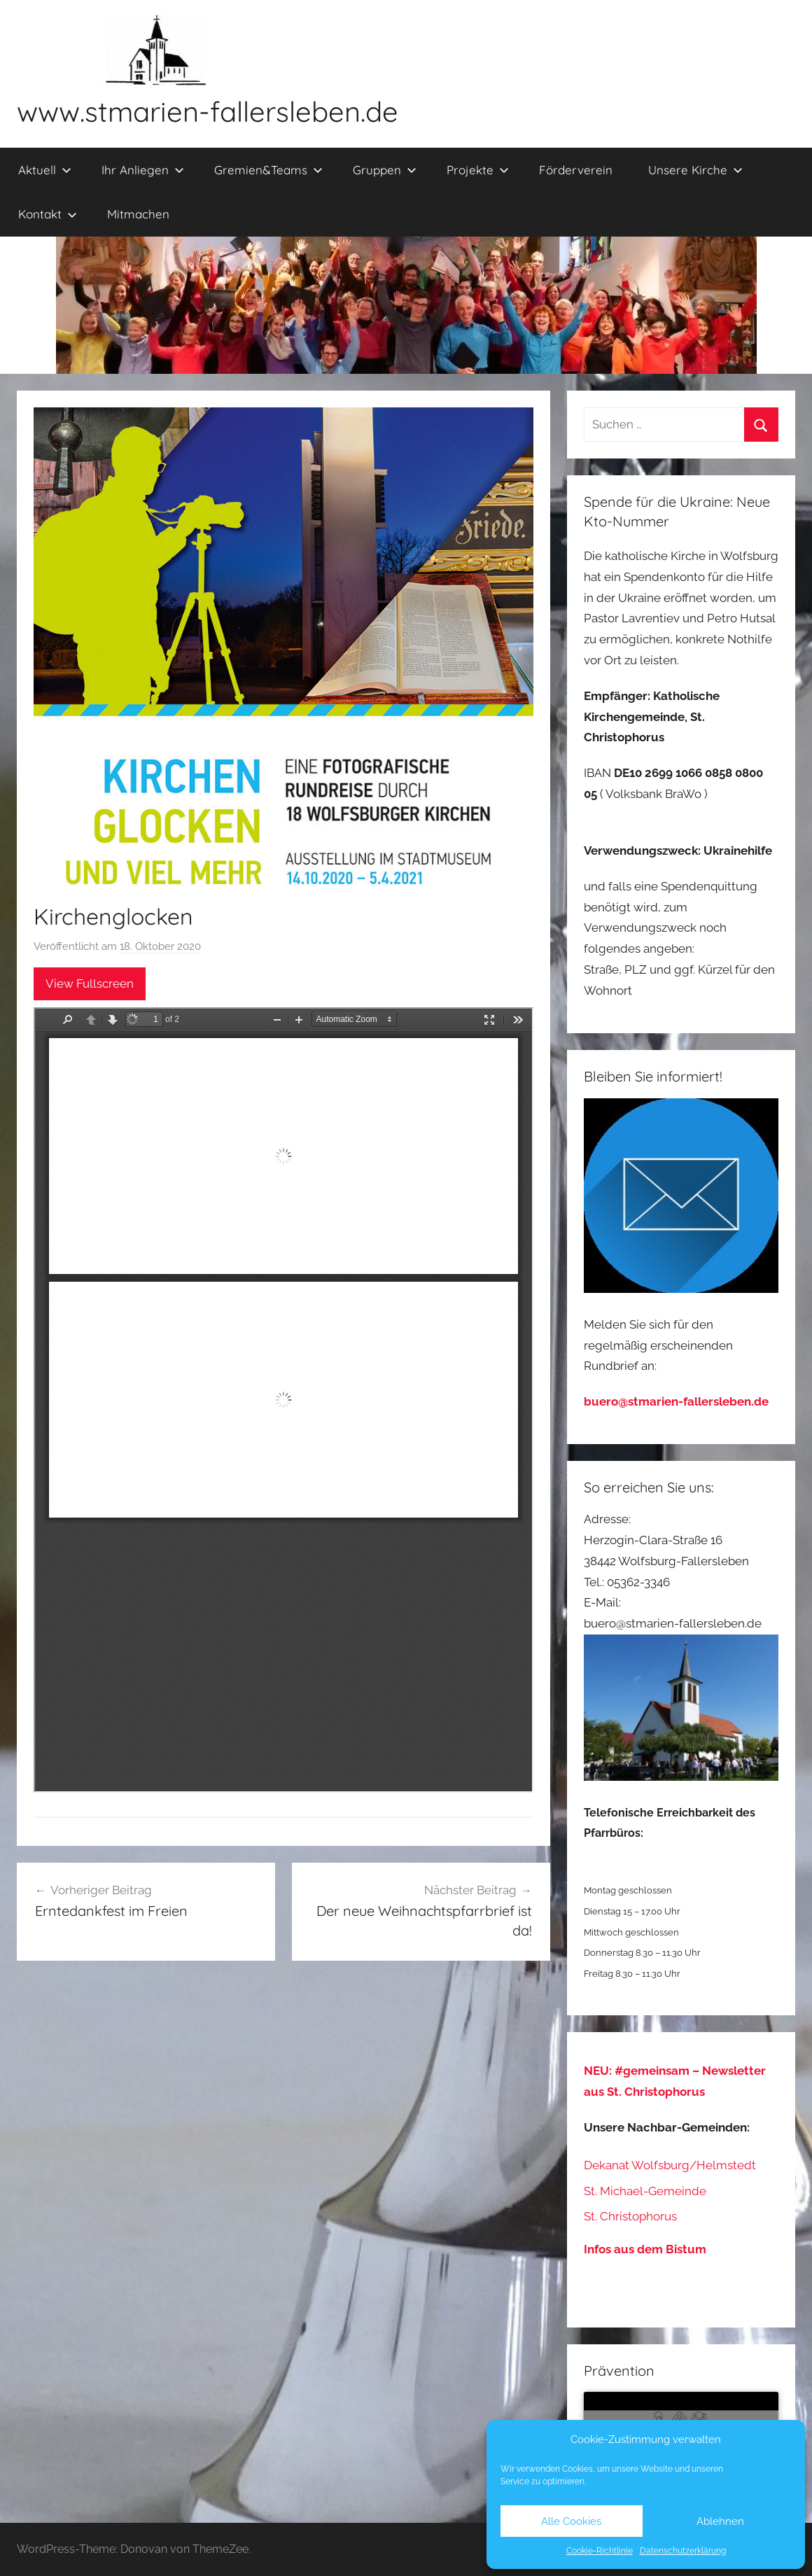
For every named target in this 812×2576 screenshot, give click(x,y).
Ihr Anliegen (143, 169)
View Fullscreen (90, 983)
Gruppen (384, 169)
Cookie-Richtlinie (599, 2551)
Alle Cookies (571, 2521)
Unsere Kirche (695, 169)
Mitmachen (138, 213)
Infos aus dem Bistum (645, 2249)
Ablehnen (720, 2521)
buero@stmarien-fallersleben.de (676, 1401)
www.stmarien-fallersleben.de (207, 111)
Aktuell (44, 169)
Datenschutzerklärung (683, 2551)
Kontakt (47, 213)
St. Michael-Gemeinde (645, 2191)
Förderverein (575, 169)
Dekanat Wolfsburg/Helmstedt (670, 2165)
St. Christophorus (630, 2216)
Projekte (478, 169)
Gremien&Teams (268, 169)
